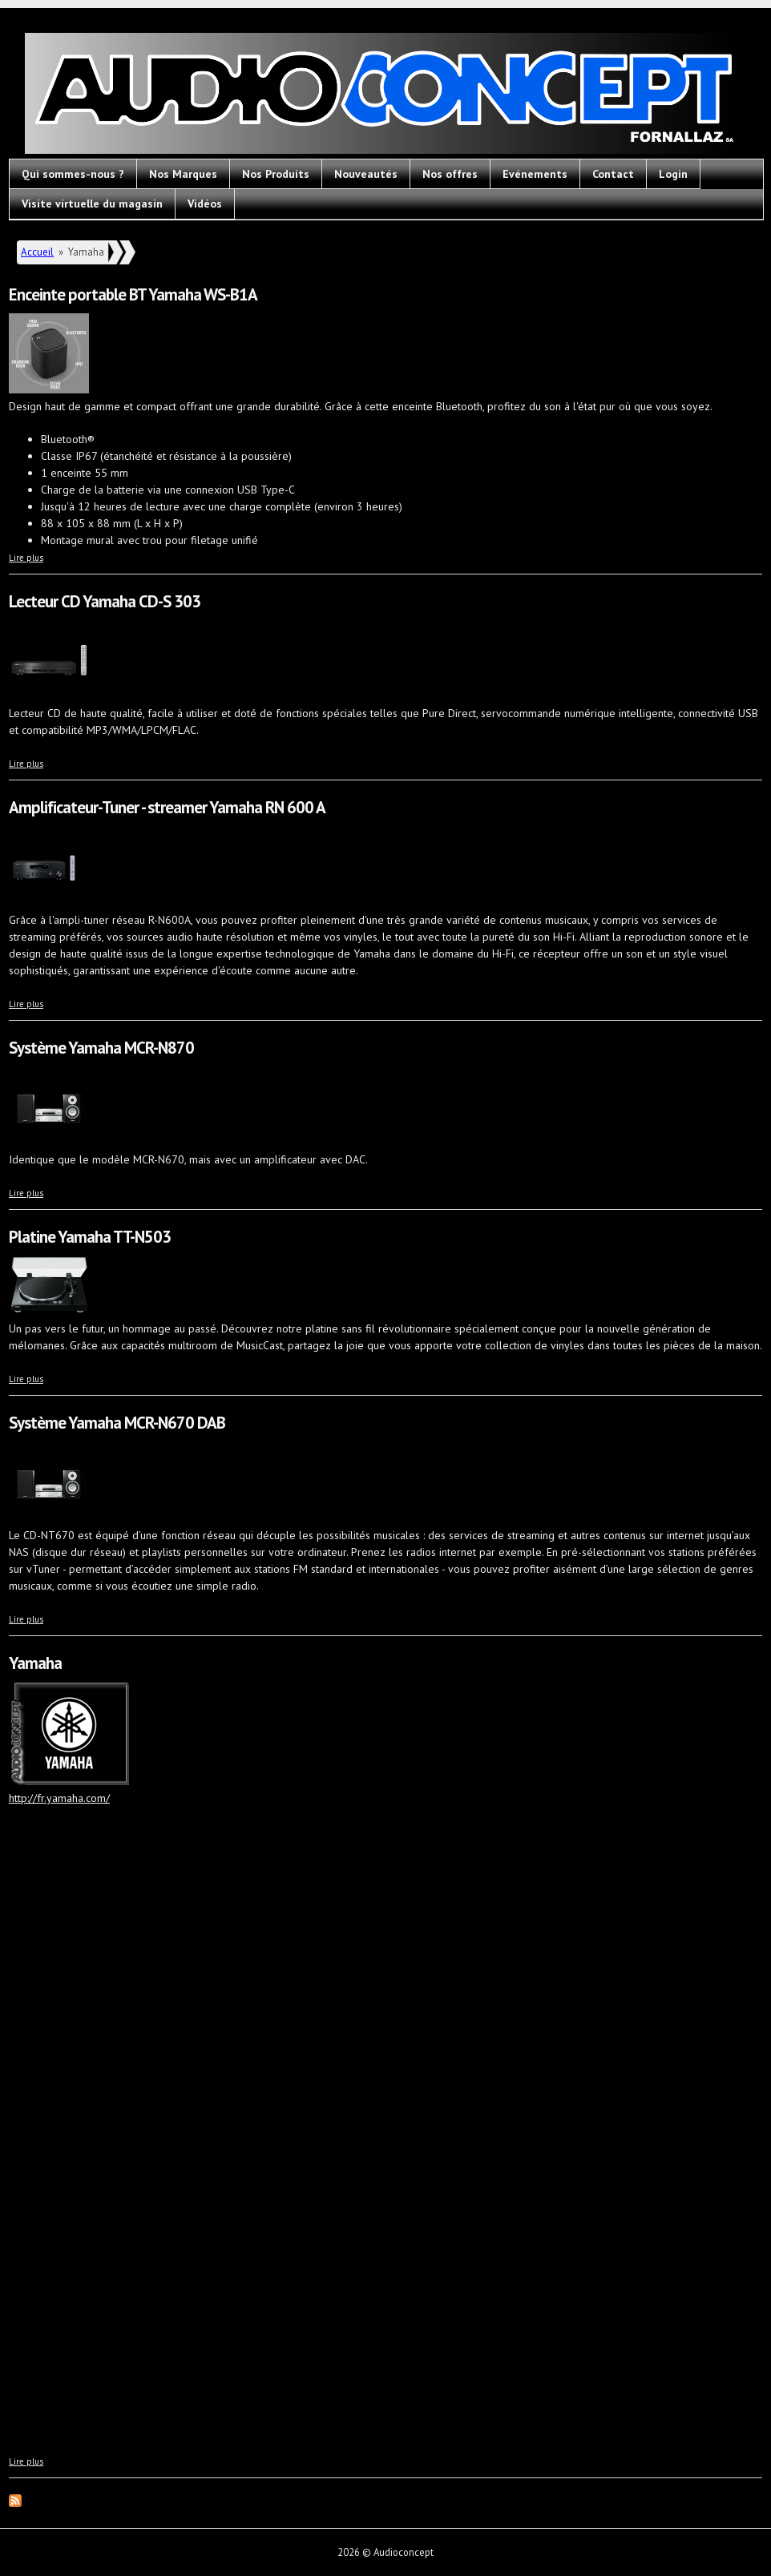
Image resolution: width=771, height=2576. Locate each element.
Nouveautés (366, 174)
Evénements (535, 174)
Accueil (37, 252)
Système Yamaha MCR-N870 (101, 1047)
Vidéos (205, 203)
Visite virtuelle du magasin (92, 203)
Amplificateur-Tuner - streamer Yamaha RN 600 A (167, 807)
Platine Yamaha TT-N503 (90, 1237)
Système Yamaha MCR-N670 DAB (117, 1422)
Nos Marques (183, 174)
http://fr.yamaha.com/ (59, 1798)
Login (673, 174)
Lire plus (26, 557)
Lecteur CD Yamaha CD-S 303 (104, 601)
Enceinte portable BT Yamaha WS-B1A (133, 294)
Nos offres (450, 174)
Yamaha (35, 1663)
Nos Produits (275, 174)
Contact (613, 174)
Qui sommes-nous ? (73, 174)
